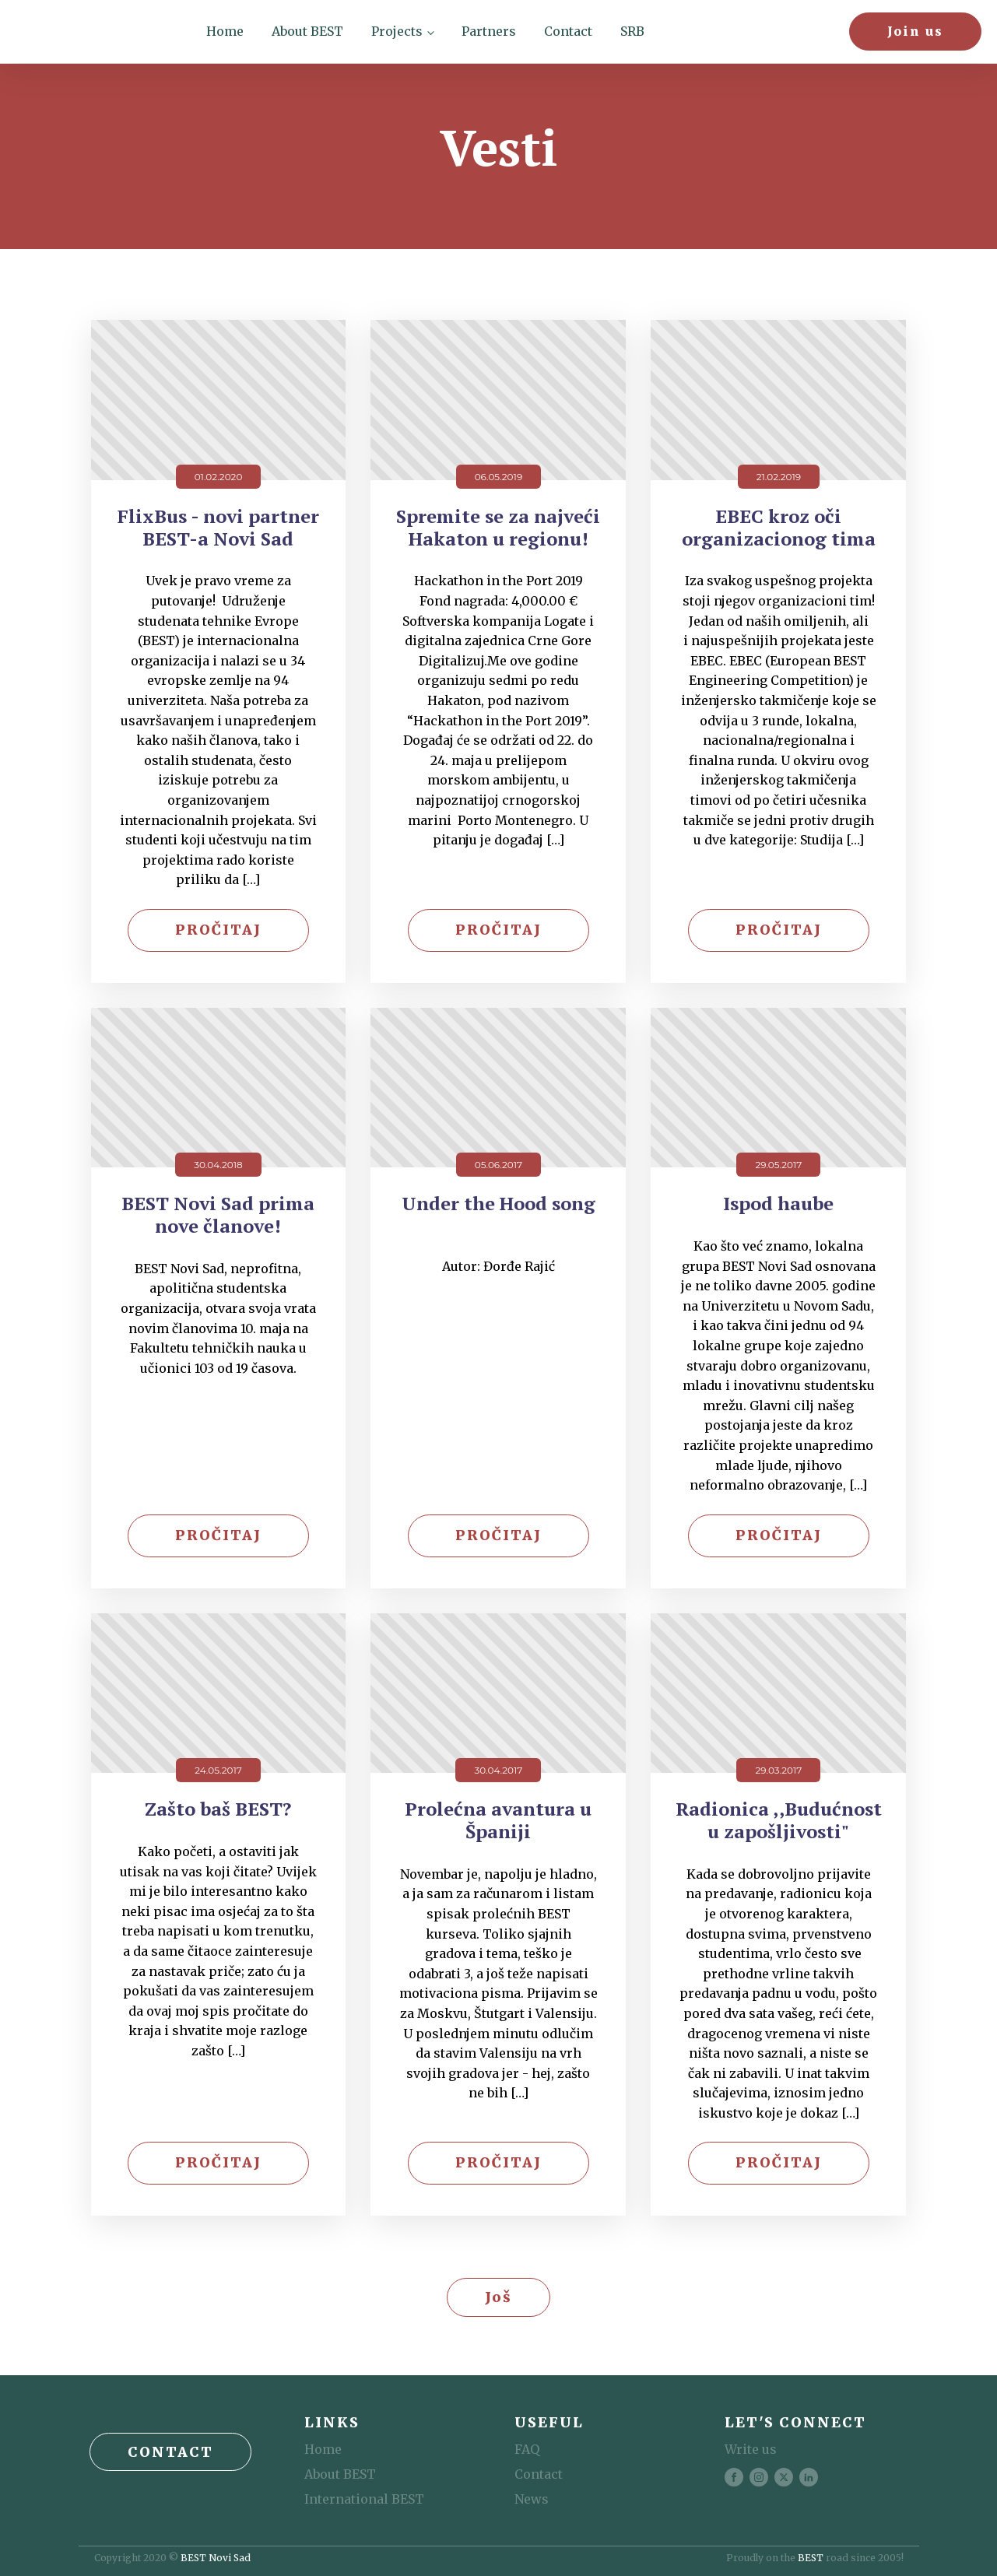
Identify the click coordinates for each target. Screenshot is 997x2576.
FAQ (526, 2449)
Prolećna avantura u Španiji (498, 1820)
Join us (915, 31)
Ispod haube (778, 1203)
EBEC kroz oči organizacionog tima (779, 527)
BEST (810, 2558)
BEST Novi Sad (216, 2558)
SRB (632, 31)
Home (225, 31)
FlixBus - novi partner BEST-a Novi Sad (218, 527)
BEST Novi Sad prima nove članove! (217, 1214)
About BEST (307, 31)
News (531, 2499)
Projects (397, 31)
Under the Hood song (498, 1203)
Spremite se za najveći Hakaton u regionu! (498, 527)
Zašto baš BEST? (218, 1809)
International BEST (364, 2499)
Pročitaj (218, 930)
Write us (751, 2449)
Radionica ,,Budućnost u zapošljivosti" (779, 1820)
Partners (489, 31)
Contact (568, 31)
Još (498, 2297)
